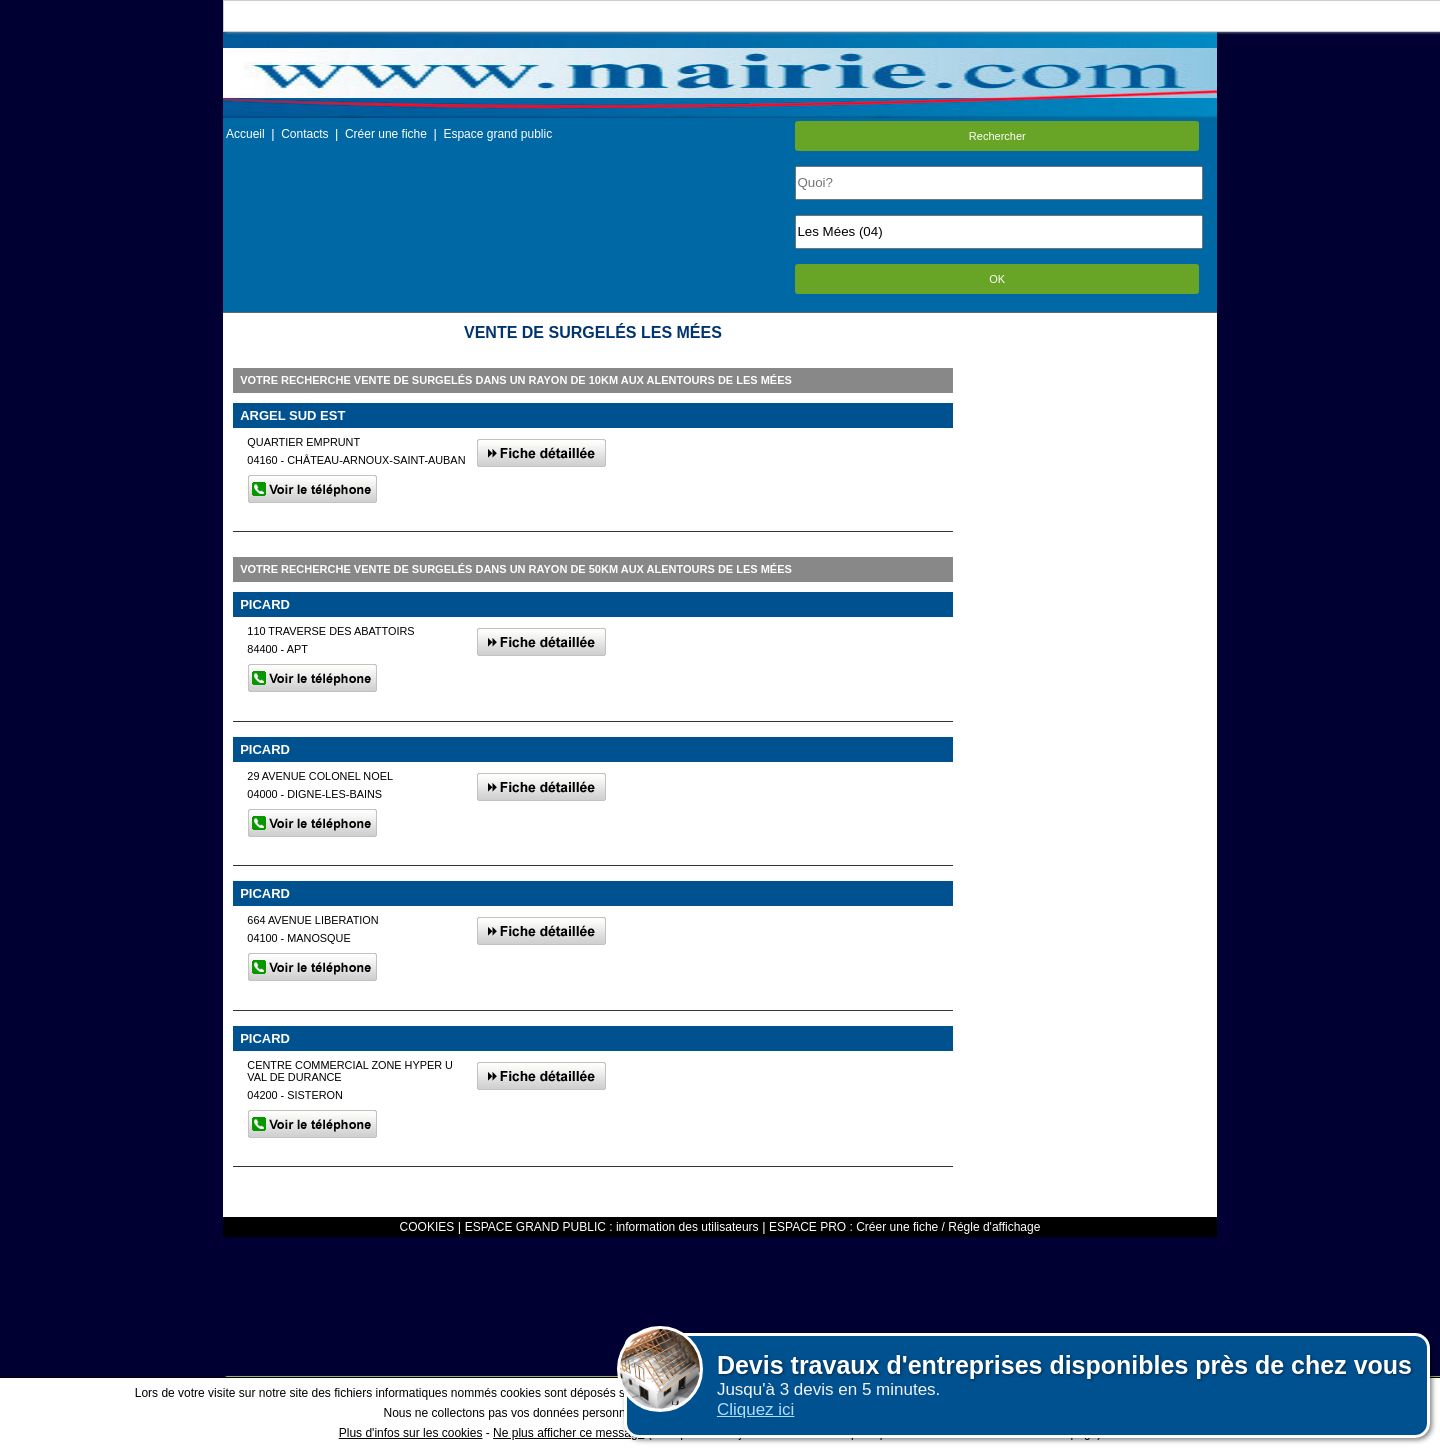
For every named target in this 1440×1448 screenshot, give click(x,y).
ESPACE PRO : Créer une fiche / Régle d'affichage (904, 1227)
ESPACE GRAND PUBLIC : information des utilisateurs (612, 1227)
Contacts (304, 134)
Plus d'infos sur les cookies (411, 1433)
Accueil (245, 134)
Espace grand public (497, 134)
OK (997, 279)
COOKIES (427, 1227)
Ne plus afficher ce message (568, 1433)
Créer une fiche (386, 134)
